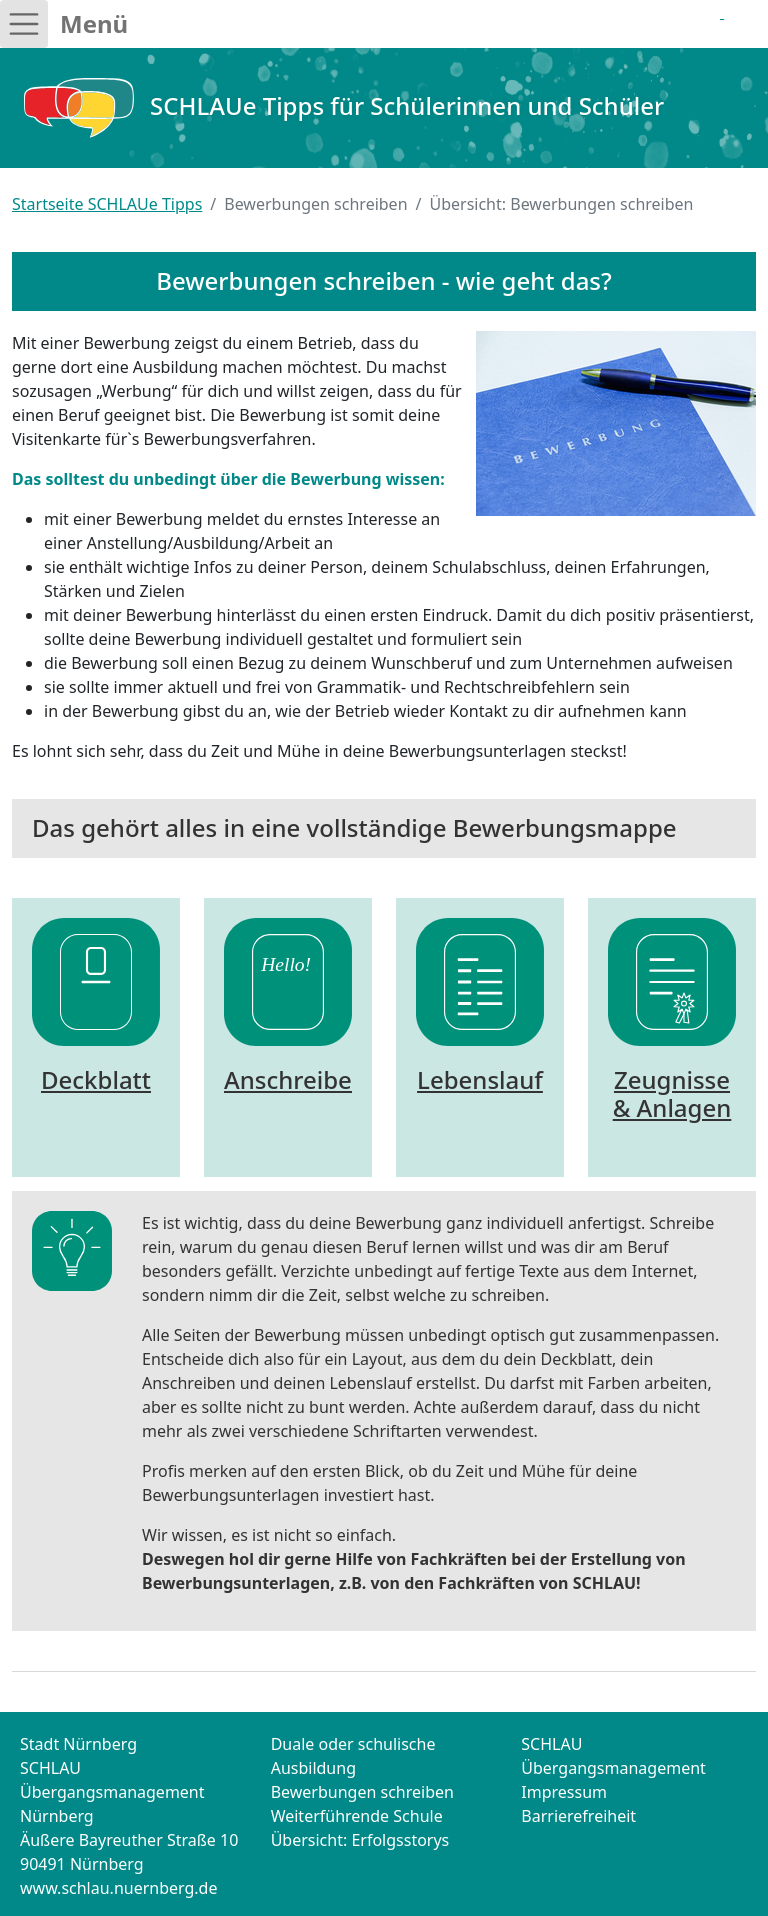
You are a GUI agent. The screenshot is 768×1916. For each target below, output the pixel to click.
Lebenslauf (480, 1079)
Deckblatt (96, 1079)
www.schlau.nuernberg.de (119, 1888)
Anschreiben (295, 1079)
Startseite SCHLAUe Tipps (107, 204)
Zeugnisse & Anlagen (672, 1094)
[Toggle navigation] (24, 24)
